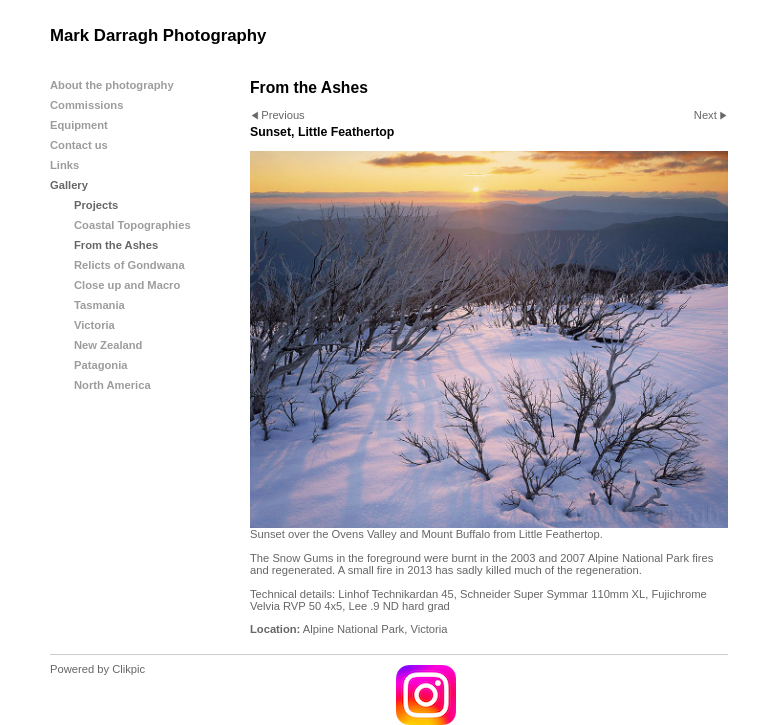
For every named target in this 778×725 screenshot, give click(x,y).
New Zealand (108, 345)
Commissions (86, 105)
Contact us (79, 145)
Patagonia (100, 365)
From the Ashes (116, 245)
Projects (96, 205)
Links (64, 165)
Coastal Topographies (132, 225)
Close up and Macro (127, 285)
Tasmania (99, 305)
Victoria (94, 325)
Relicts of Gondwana (129, 265)
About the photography (112, 85)
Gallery (69, 185)
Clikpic (128, 669)
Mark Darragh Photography (158, 35)
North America (112, 385)
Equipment (79, 125)
